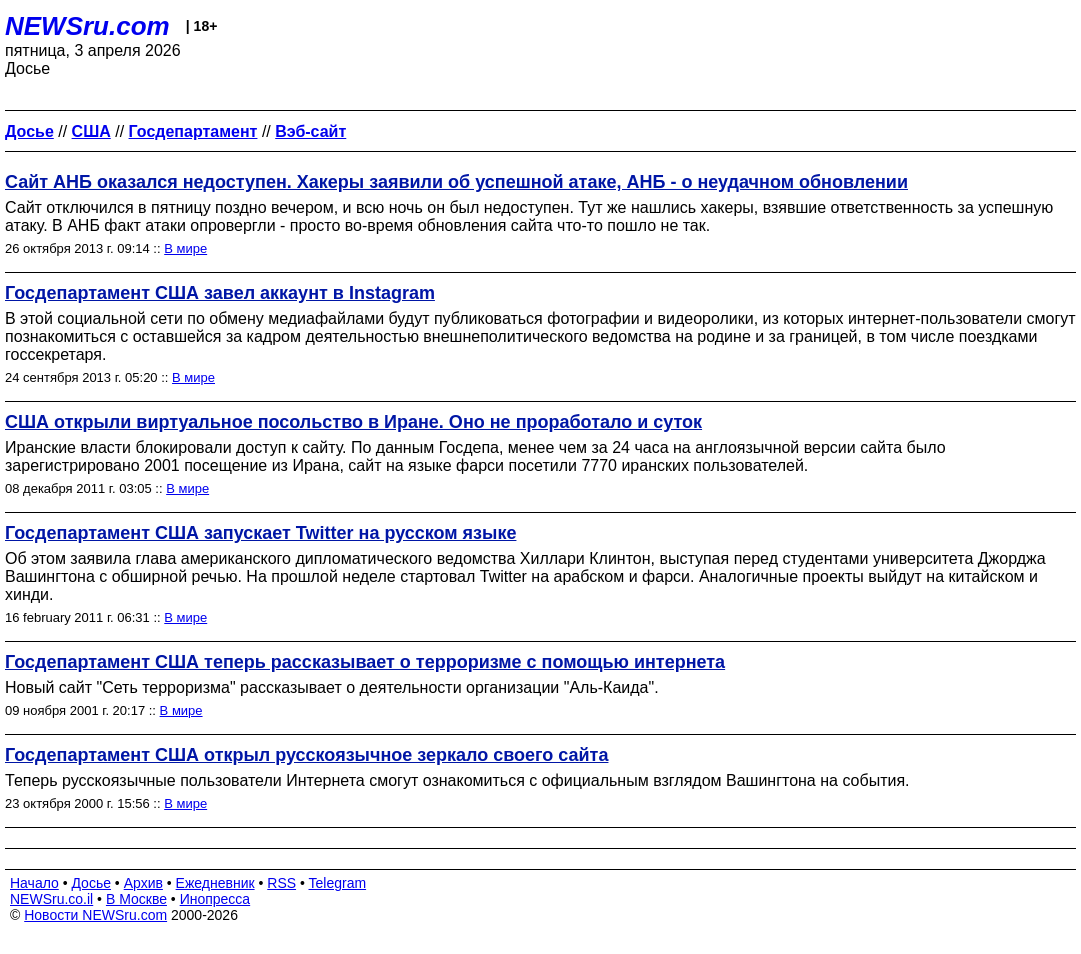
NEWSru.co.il (51, 899)
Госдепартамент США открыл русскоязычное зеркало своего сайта (306, 755)
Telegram (338, 883)
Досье (91, 883)
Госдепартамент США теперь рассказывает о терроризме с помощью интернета (365, 662)
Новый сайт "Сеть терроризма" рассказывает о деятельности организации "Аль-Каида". (332, 687)
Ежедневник (215, 883)
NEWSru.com (87, 26)
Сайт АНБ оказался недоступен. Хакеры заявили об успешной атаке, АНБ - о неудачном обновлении (456, 182)
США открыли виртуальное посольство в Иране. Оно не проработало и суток (353, 422)
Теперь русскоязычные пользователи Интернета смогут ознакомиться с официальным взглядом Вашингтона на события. (457, 780)
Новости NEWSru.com (95, 915)
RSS (281, 883)
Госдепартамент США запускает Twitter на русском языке (260, 533)
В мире (185, 248)
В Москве (136, 899)
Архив (143, 883)
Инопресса (215, 899)
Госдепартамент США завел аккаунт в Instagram (220, 293)
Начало (34, 883)
